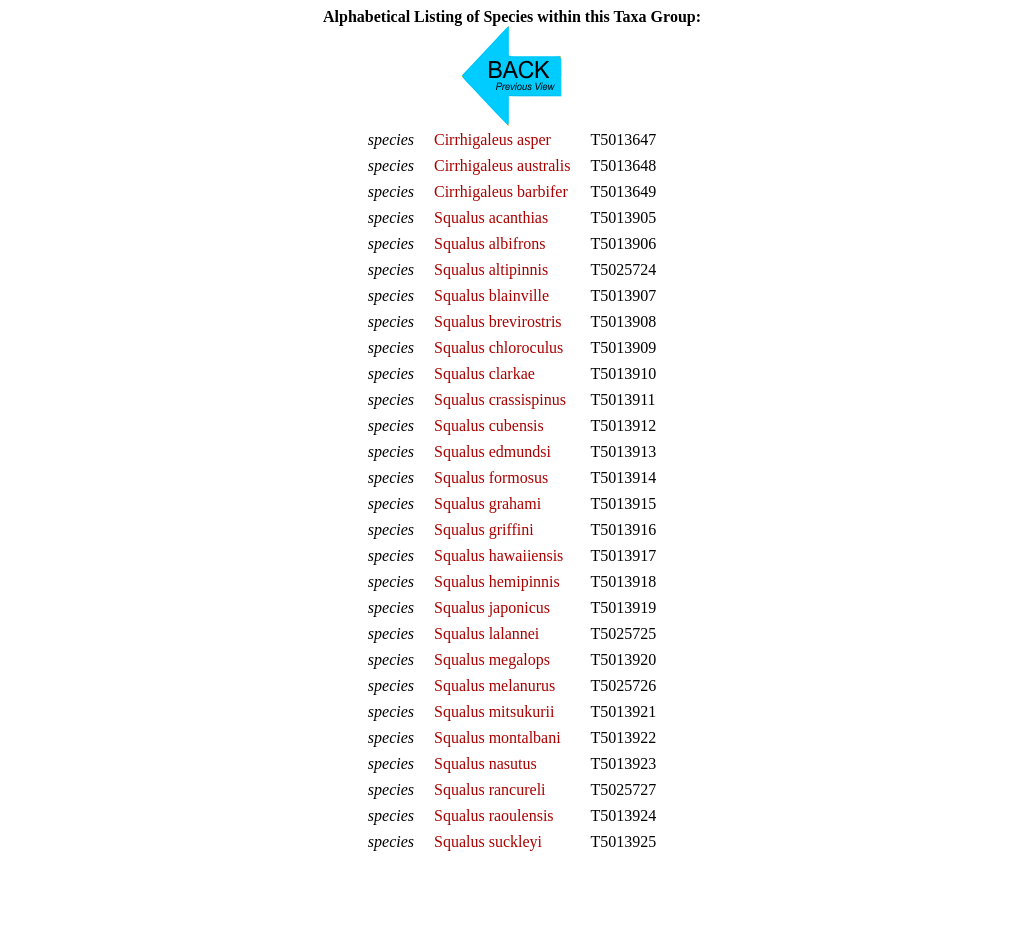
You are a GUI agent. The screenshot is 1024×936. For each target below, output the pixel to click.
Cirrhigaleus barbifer (501, 191)
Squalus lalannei (486, 633)
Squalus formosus (491, 477)
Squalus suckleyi (488, 841)
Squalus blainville (491, 295)
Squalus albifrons (490, 243)
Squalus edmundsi (492, 451)
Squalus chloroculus (498, 347)
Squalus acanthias (491, 217)
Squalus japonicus (492, 607)
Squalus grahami (487, 503)
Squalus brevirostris (498, 321)
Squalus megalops (492, 659)
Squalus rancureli (490, 789)
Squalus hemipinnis (497, 581)
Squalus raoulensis (494, 815)
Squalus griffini (484, 529)
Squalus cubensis (489, 425)
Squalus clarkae (484, 373)
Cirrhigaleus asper (492, 139)
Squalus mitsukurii (494, 711)
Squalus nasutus (485, 763)
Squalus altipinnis (491, 269)
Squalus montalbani (497, 737)
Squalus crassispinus (500, 399)
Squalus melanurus (494, 685)
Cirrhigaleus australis (502, 165)
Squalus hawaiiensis (498, 555)
